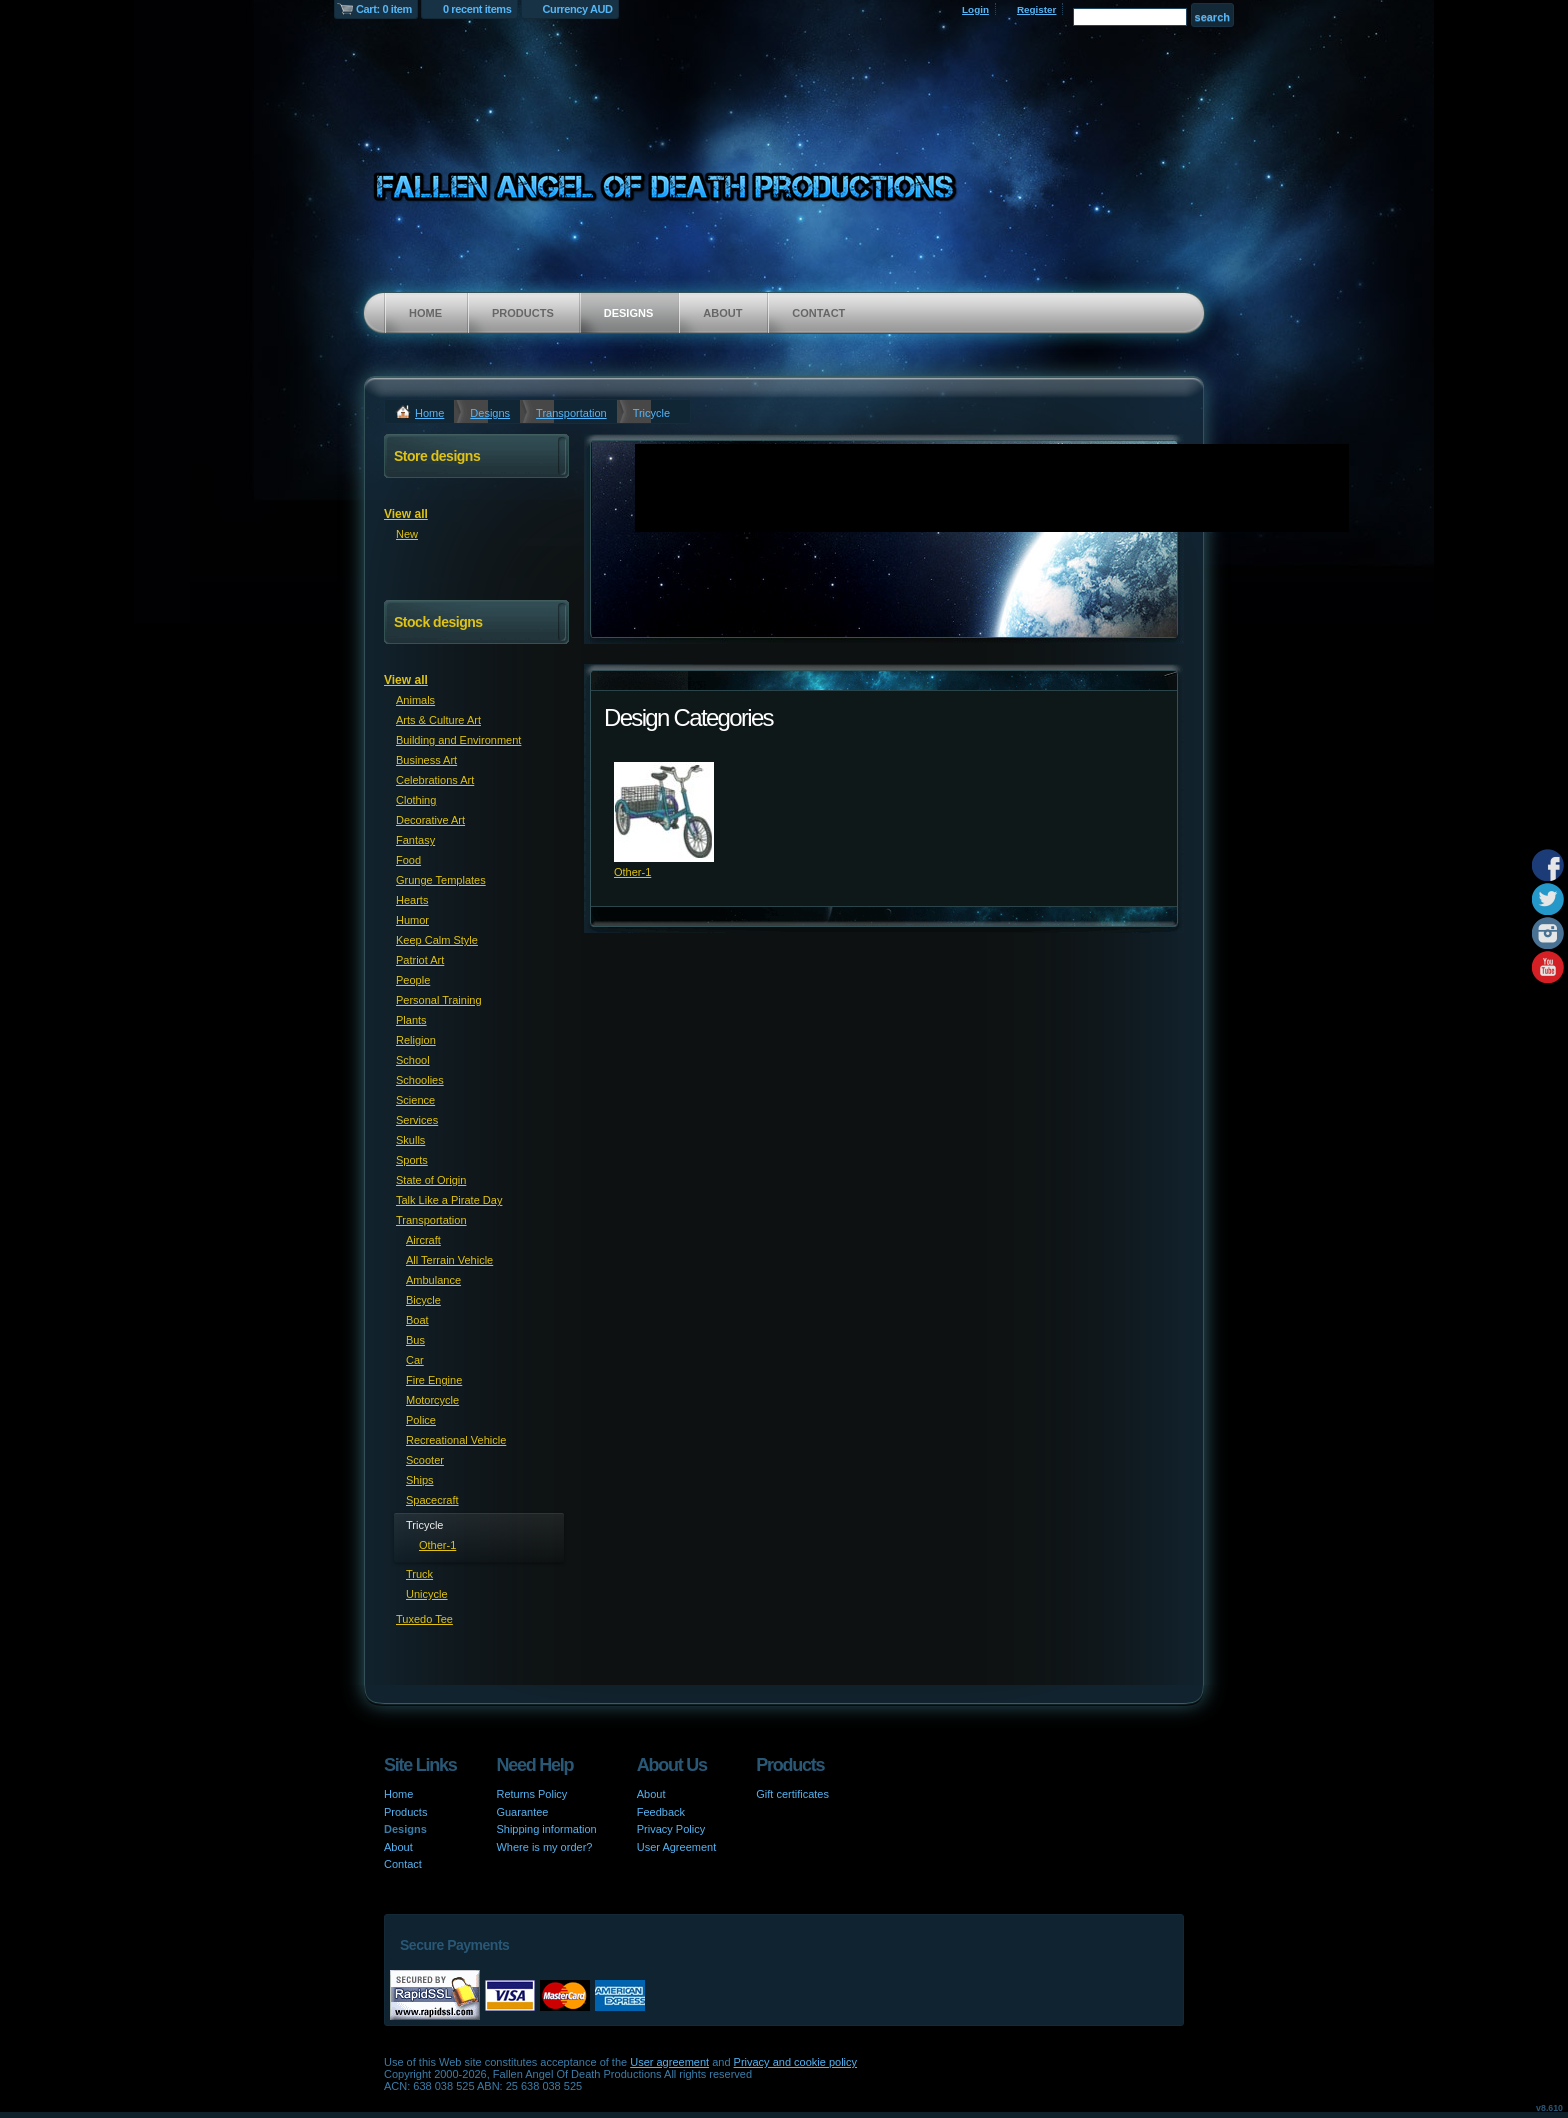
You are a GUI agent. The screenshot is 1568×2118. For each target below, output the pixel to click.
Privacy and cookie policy (796, 2062)
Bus (415, 1340)
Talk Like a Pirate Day (449, 1200)
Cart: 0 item (384, 9)
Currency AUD (578, 9)
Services (417, 1120)
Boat (417, 1320)
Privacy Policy (671, 1829)
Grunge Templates (441, 880)
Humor (412, 920)
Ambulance (433, 1280)
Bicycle (423, 1300)
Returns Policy (531, 1794)
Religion (416, 1040)
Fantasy (415, 840)
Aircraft (423, 1240)
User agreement (669, 2062)
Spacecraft (432, 1500)
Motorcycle (432, 1400)
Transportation (571, 413)
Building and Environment (458, 740)
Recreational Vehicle (456, 1440)
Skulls (410, 1140)
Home (425, 313)
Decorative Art (430, 820)
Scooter (425, 1460)
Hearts (412, 900)
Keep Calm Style (437, 940)
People (413, 980)
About (722, 313)
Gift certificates (792, 1794)
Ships (420, 1480)
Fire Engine (434, 1380)
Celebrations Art (435, 780)
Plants (411, 1020)
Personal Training (439, 1000)
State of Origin (431, 1180)
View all (406, 514)
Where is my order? (544, 1847)
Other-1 (632, 872)
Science (415, 1100)
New (407, 534)
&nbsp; (664, 812)
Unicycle (427, 1594)
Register (1037, 9)
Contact (818, 313)
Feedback (661, 1812)
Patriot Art (420, 960)
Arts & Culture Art (438, 720)
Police (421, 1420)
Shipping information (546, 1829)
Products (523, 313)
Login (975, 9)
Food (408, 860)
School (413, 1060)
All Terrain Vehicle (449, 1260)
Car (415, 1360)
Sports (412, 1160)
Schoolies (420, 1080)
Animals (415, 700)
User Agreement (676, 1847)
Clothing (416, 800)
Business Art (426, 760)
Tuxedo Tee (424, 1619)
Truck (419, 1574)
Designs (629, 313)
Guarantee (522, 1812)
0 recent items (477, 9)
